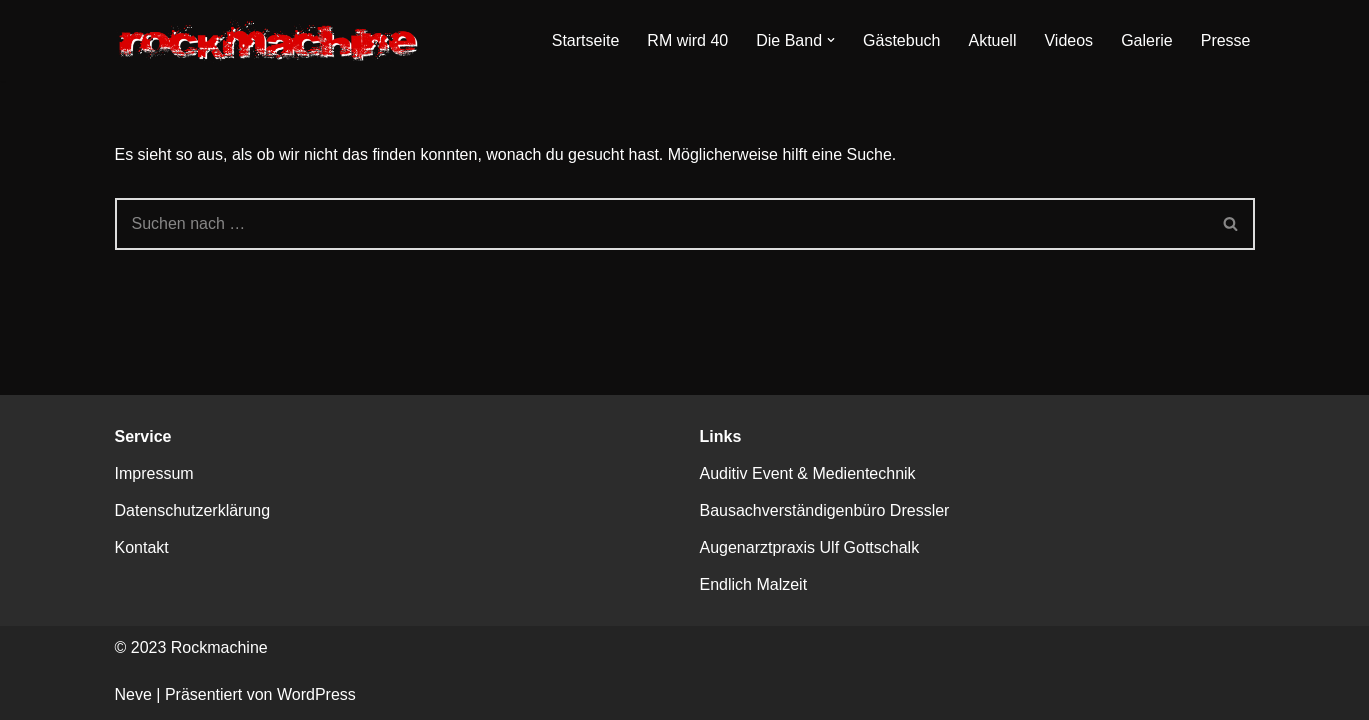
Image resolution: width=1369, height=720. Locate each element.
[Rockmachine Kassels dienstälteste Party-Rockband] (273, 40)
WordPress (316, 694)
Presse (1226, 40)
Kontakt (142, 547)
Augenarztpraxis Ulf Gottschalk (810, 547)
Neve (133, 694)
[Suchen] (661, 224)
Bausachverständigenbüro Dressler (825, 510)
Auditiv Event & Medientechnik (808, 473)
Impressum (154, 473)
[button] (831, 40)
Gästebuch (901, 40)
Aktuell (992, 40)
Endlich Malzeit (754, 584)
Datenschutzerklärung (193, 510)
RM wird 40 (687, 40)
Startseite (586, 40)
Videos (1068, 40)
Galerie (1147, 40)
